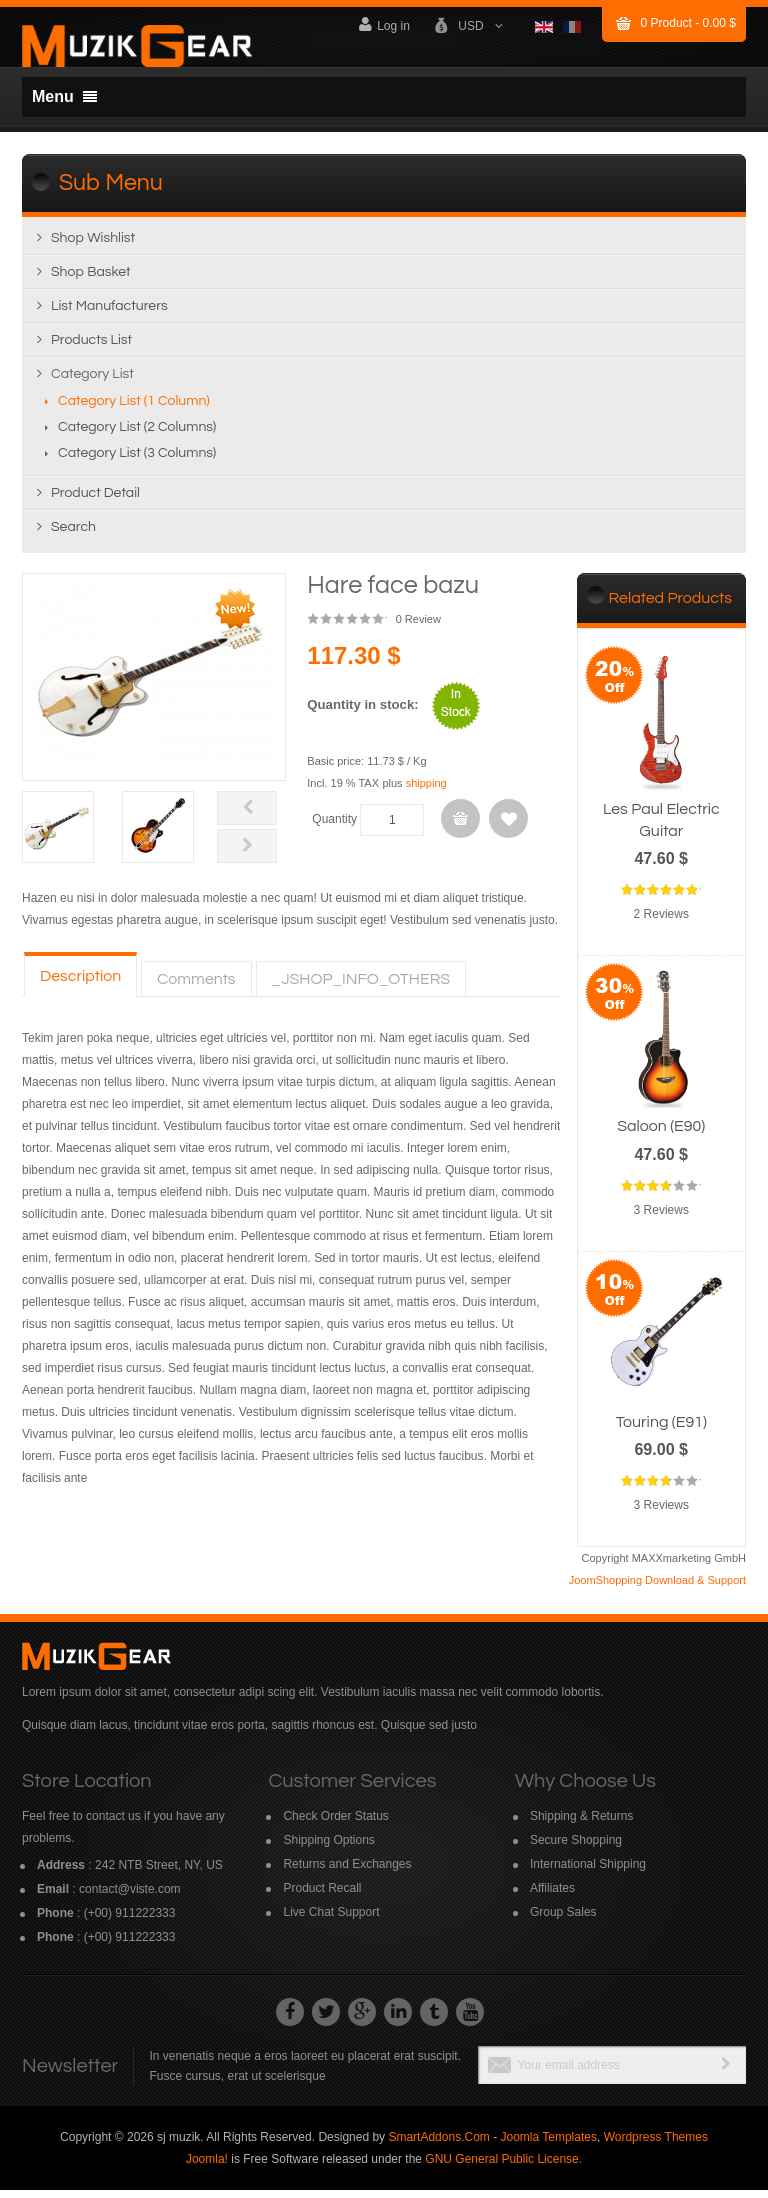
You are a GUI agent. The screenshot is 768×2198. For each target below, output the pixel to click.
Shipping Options (328, 1848)
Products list (91, 349)
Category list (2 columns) (137, 436)
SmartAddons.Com (438, 2145)
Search (73, 536)
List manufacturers (109, 315)
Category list (92, 383)
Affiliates (552, 1896)
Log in (384, 24)
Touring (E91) (661, 1430)
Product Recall (322, 1896)
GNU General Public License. (503, 2167)
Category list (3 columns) (137, 462)
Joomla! (207, 2167)
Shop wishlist (93, 247)
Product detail (95, 502)
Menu (64, 96)
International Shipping (588, 1872)
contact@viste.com (130, 1897)
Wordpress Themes (656, 2145)
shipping (426, 792)
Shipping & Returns (581, 1824)
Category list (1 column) (134, 410)
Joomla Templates (548, 2145)
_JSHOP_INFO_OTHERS (361, 987)
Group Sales (563, 1920)
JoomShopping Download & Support (657, 1588)
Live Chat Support (331, 1920)
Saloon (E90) (661, 1135)
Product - (688, 23)
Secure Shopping (576, 1848)
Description (80, 984)
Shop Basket (91, 281)
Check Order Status (335, 1824)
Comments (196, 987)
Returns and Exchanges (347, 1872)
